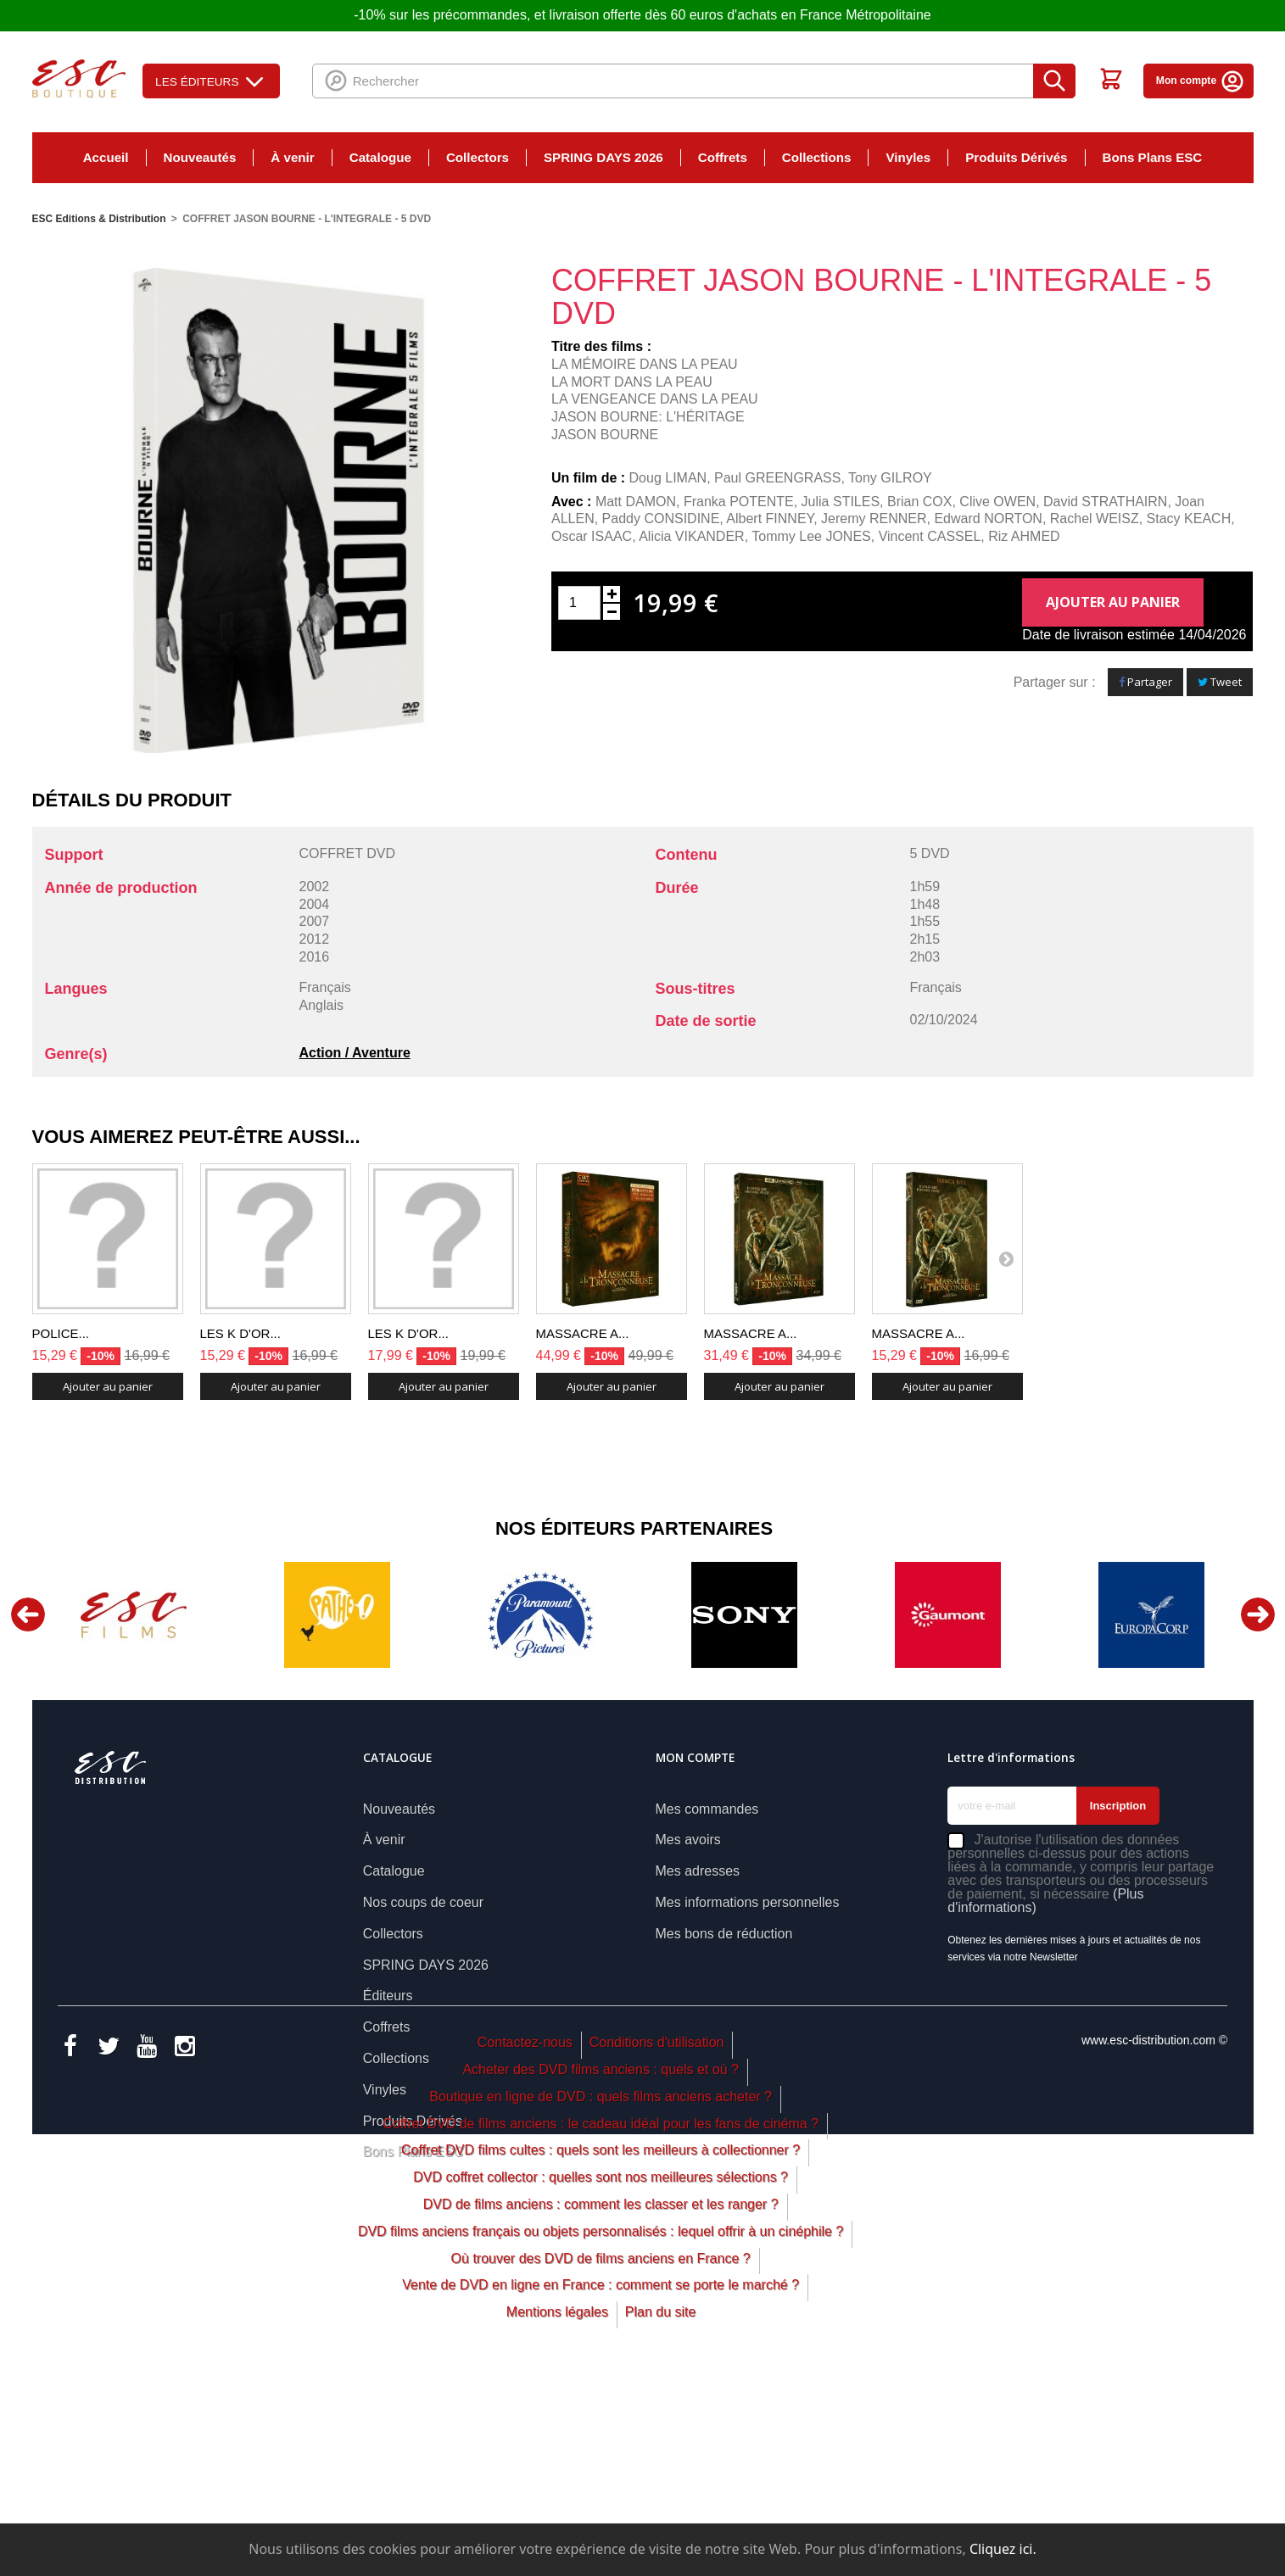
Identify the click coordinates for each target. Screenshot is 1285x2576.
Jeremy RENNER (873, 518)
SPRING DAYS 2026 (603, 157)
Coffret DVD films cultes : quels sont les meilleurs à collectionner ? (600, 2338)
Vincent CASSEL (930, 536)
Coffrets (722, 157)
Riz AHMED (1023, 536)
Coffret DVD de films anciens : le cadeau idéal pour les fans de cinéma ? (600, 2312)
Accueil (106, 157)
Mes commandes (707, 1809)
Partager (1145, 681)
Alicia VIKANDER (691, 536)
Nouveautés (200, 157)
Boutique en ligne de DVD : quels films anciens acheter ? (600, 2285)
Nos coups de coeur (423, 1902)
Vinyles (908, 157)
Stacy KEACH (1189, 518)
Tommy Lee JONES (810, 536)
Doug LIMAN (668, 478)
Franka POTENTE (739, 501)
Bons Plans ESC (1153, 157)
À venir (292, 157)
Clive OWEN (997, 501)
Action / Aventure (355, 1052)
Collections (817, 157)
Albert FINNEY (769, 518)
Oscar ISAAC (591, 536)
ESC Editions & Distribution (99, 219)
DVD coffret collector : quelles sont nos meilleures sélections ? (600, 2365)
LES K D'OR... (240, 1333)
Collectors (477, 157)
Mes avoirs (688, 1839)
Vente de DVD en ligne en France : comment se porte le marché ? (600, 2473)
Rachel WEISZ (1094, 518)
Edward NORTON (988, 518)
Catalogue (380, 157)
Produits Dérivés (1016, 157)
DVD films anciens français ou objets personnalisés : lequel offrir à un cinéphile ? (600, 2419)
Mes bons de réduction (724, 1933)
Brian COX (919, 501)
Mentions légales (557, 2500)
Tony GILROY (890, 478)
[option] (134, 1615)
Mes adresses (698, 1871)
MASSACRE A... (582, 1333)
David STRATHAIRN (1105, 501)
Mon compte (1200, 80)
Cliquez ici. (1002, 2549)
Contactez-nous (525, 2230)
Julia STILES (841, 501)
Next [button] (1258, 1614)
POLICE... (61, 1333)
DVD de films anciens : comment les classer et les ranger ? (601, 2392)
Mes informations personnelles (748, 1902)
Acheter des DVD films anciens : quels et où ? (600, 2257)
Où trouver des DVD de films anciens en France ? (601, 2446)
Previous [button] (28, 1614)
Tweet (1220, 681)
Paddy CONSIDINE (661, 518)
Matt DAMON (635, 501)
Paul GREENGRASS (777, 478)
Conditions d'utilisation (656, 2230)
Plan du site (660, 2500)
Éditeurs (388, 1995)
